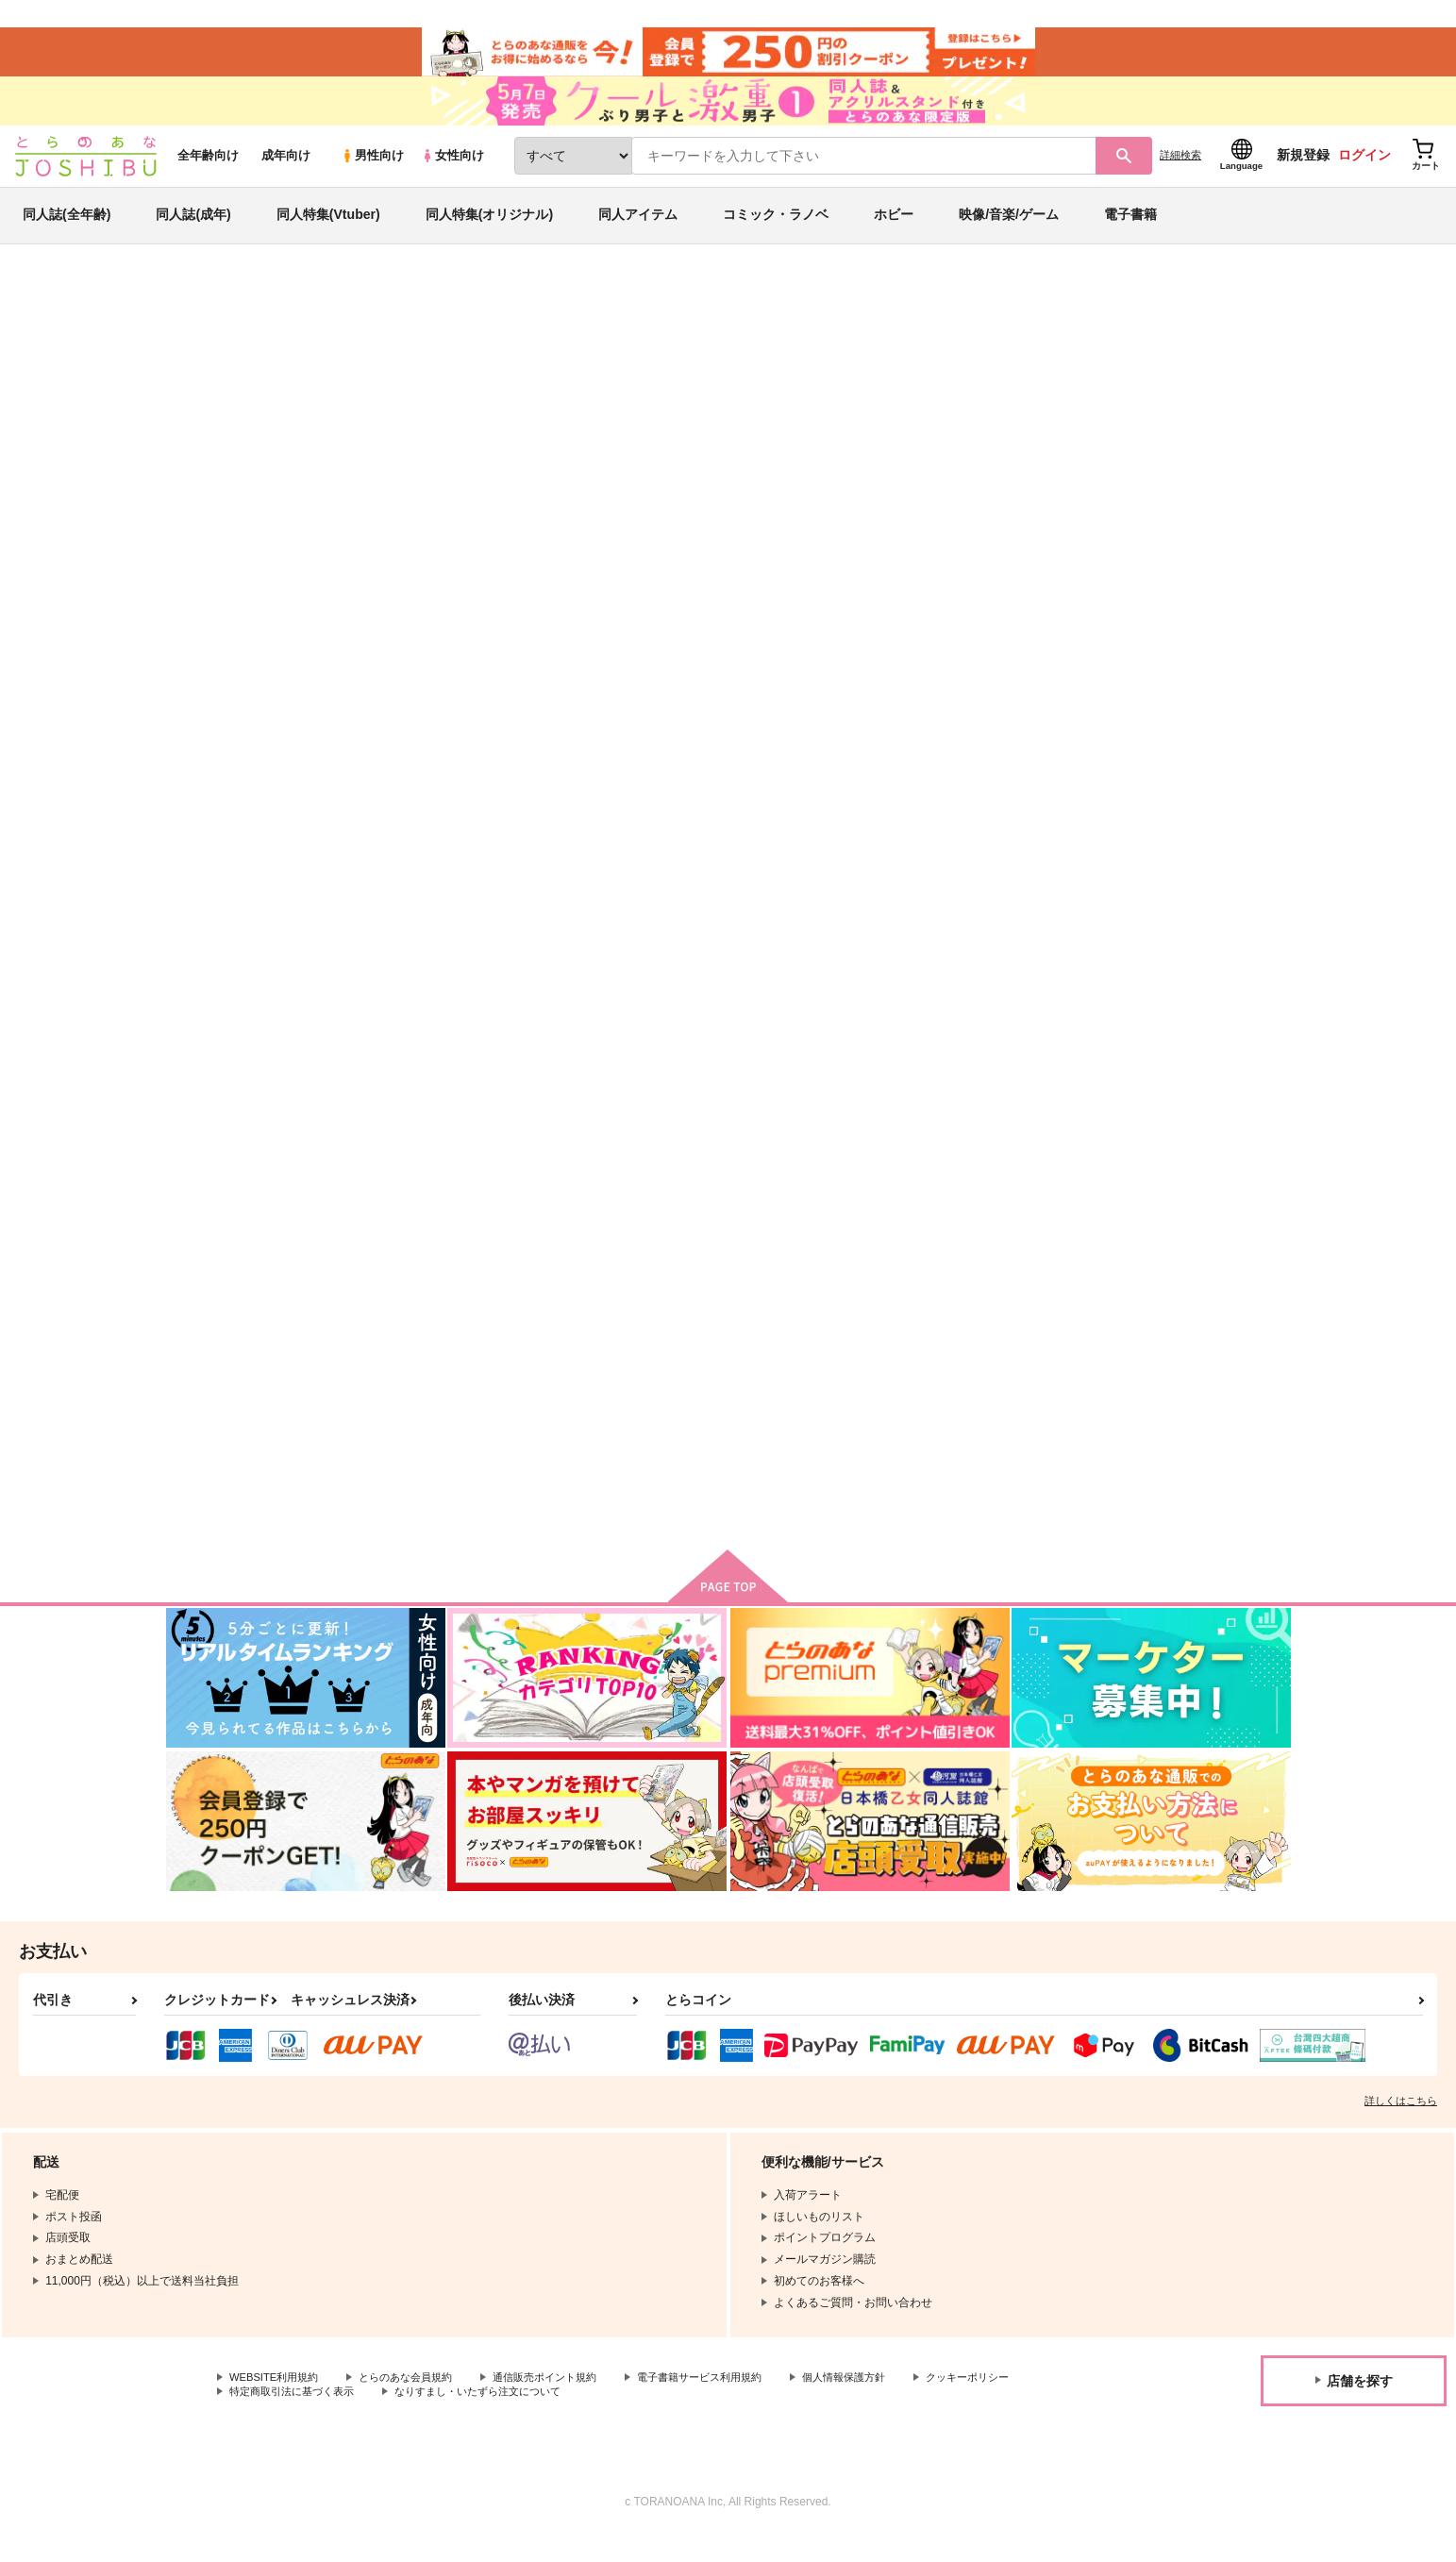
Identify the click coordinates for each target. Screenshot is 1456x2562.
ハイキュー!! (1198, 402)
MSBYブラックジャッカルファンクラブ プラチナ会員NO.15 (1013, 921)
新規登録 (1303, 170)
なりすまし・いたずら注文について (627, 2418)
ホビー (893, 230)
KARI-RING (296, 402)
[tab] (599, 598)
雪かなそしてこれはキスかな (829, 905)
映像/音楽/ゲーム (1009, 230)
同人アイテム (638, 230)
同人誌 (276, 312)
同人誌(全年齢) (66, 230)
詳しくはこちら (1400, 2125)
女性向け (452, 171)
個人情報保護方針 (884, 2402)
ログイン (1364, 170)
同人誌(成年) (193, 230)
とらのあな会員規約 (417, 2402)
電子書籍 (1130, 230)
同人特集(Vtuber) (328, 230)
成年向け (285, 171)
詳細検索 (1180, 170)
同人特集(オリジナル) (489, 230)
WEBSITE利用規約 (277, 2402)
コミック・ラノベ (775, 230)
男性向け (372, 171)
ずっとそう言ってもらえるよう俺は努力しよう (970, 402)
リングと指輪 (765, 402)
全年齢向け (208, 171)
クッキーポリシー (274, 2418)
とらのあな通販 (202, 312)
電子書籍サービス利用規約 (730, 2402)
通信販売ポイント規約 (565, 2402)
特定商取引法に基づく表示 (428, 2418)
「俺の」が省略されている (1192, 905)
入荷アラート (1007, 363)
